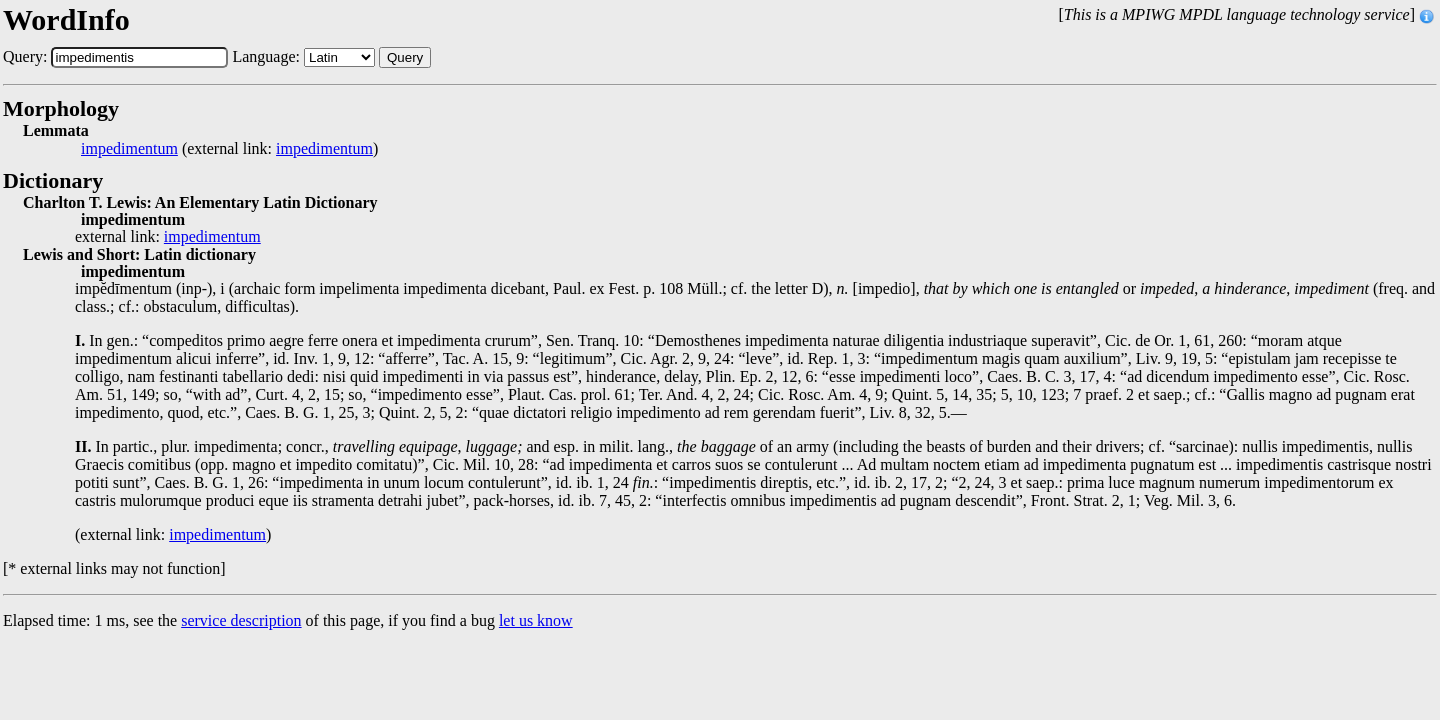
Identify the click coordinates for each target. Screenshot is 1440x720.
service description (241, 620)
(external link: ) (229, 149)
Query (405, 57)
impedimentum (129, 149)
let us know (536, 620)
